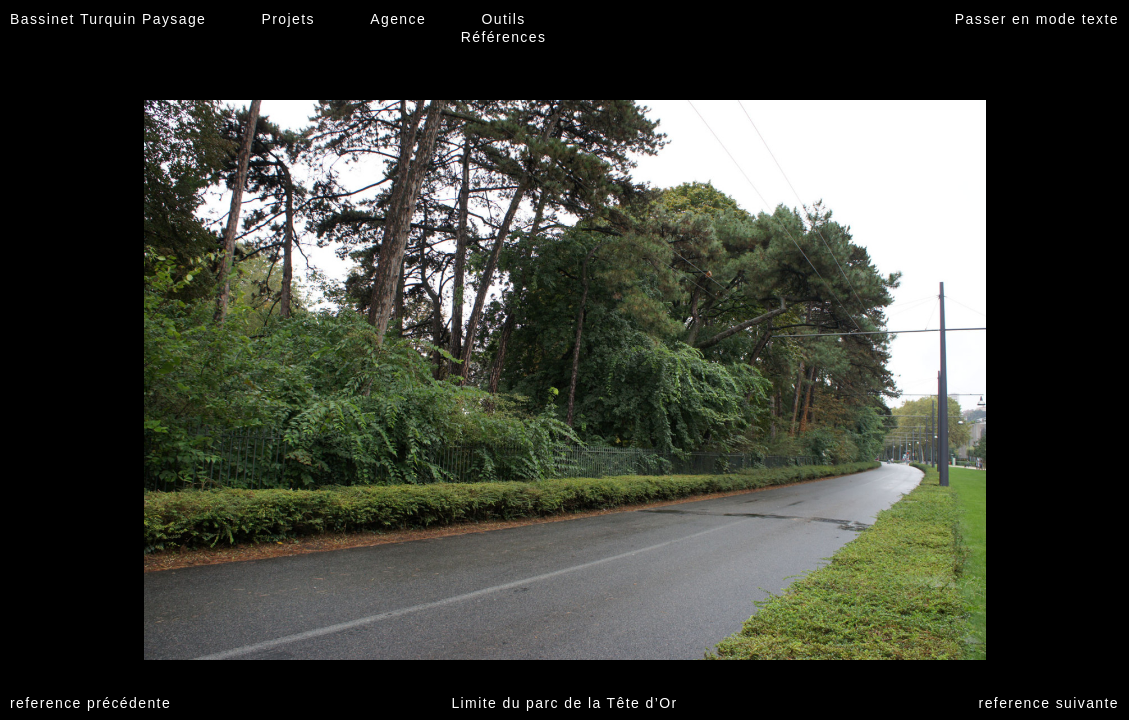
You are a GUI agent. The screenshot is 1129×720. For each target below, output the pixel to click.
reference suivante (1049, 703)
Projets (288, 19)
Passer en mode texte (1037, 19)
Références (504, 37)
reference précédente (90, 703)
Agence (398, 19)
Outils (503, 19)
